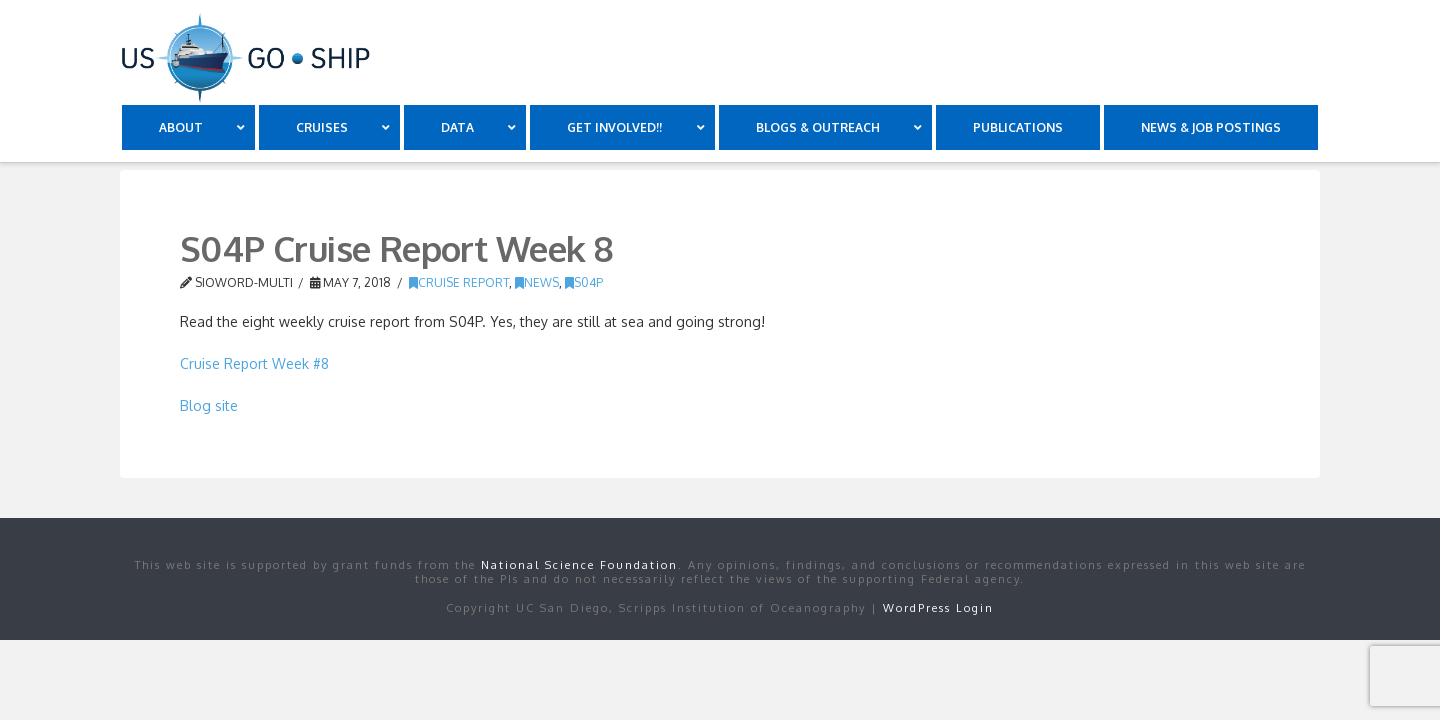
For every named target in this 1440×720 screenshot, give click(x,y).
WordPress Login (938, 608)
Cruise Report (459, 282)
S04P (584, 282)
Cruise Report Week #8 (254, 363)
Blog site (209, 405)
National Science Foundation (579, 565)
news (537, 282)
